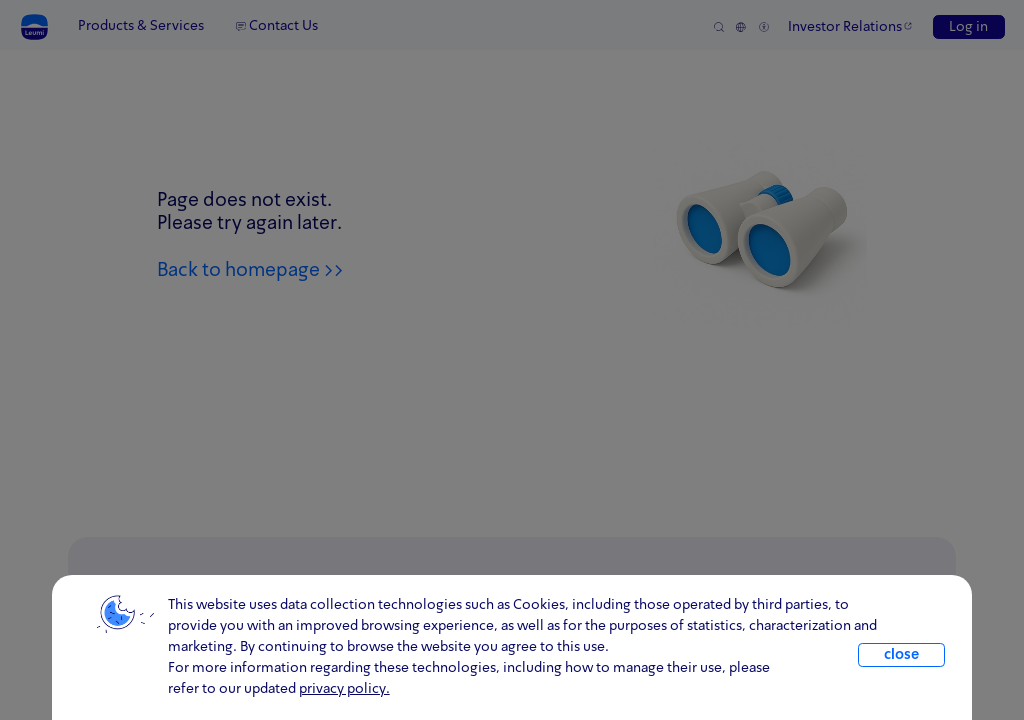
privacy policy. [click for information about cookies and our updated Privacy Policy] (344, 689)
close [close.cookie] (901, 655)
